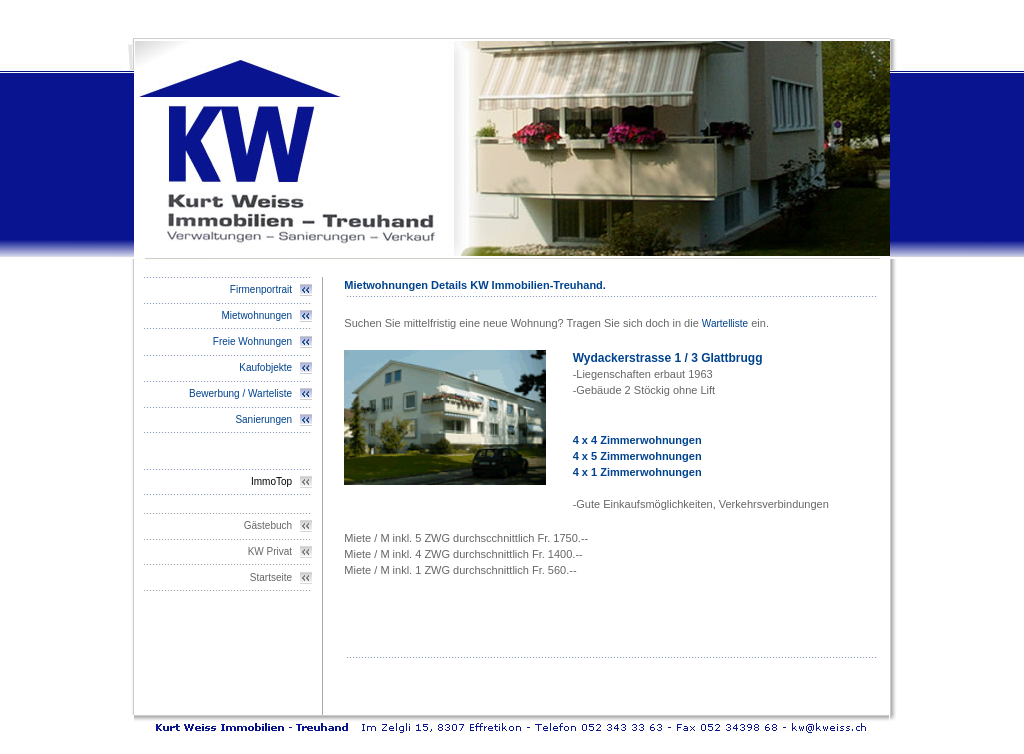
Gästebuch (268, 525)
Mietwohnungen (257, 315)
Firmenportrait (261, 289)
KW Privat (270, 551)
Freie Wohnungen (252, 341)
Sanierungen (263, 419)
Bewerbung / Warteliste (240, 393)
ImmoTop (271, 481)
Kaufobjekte (265, 367)
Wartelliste (725, 323)
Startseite (271, 577)
